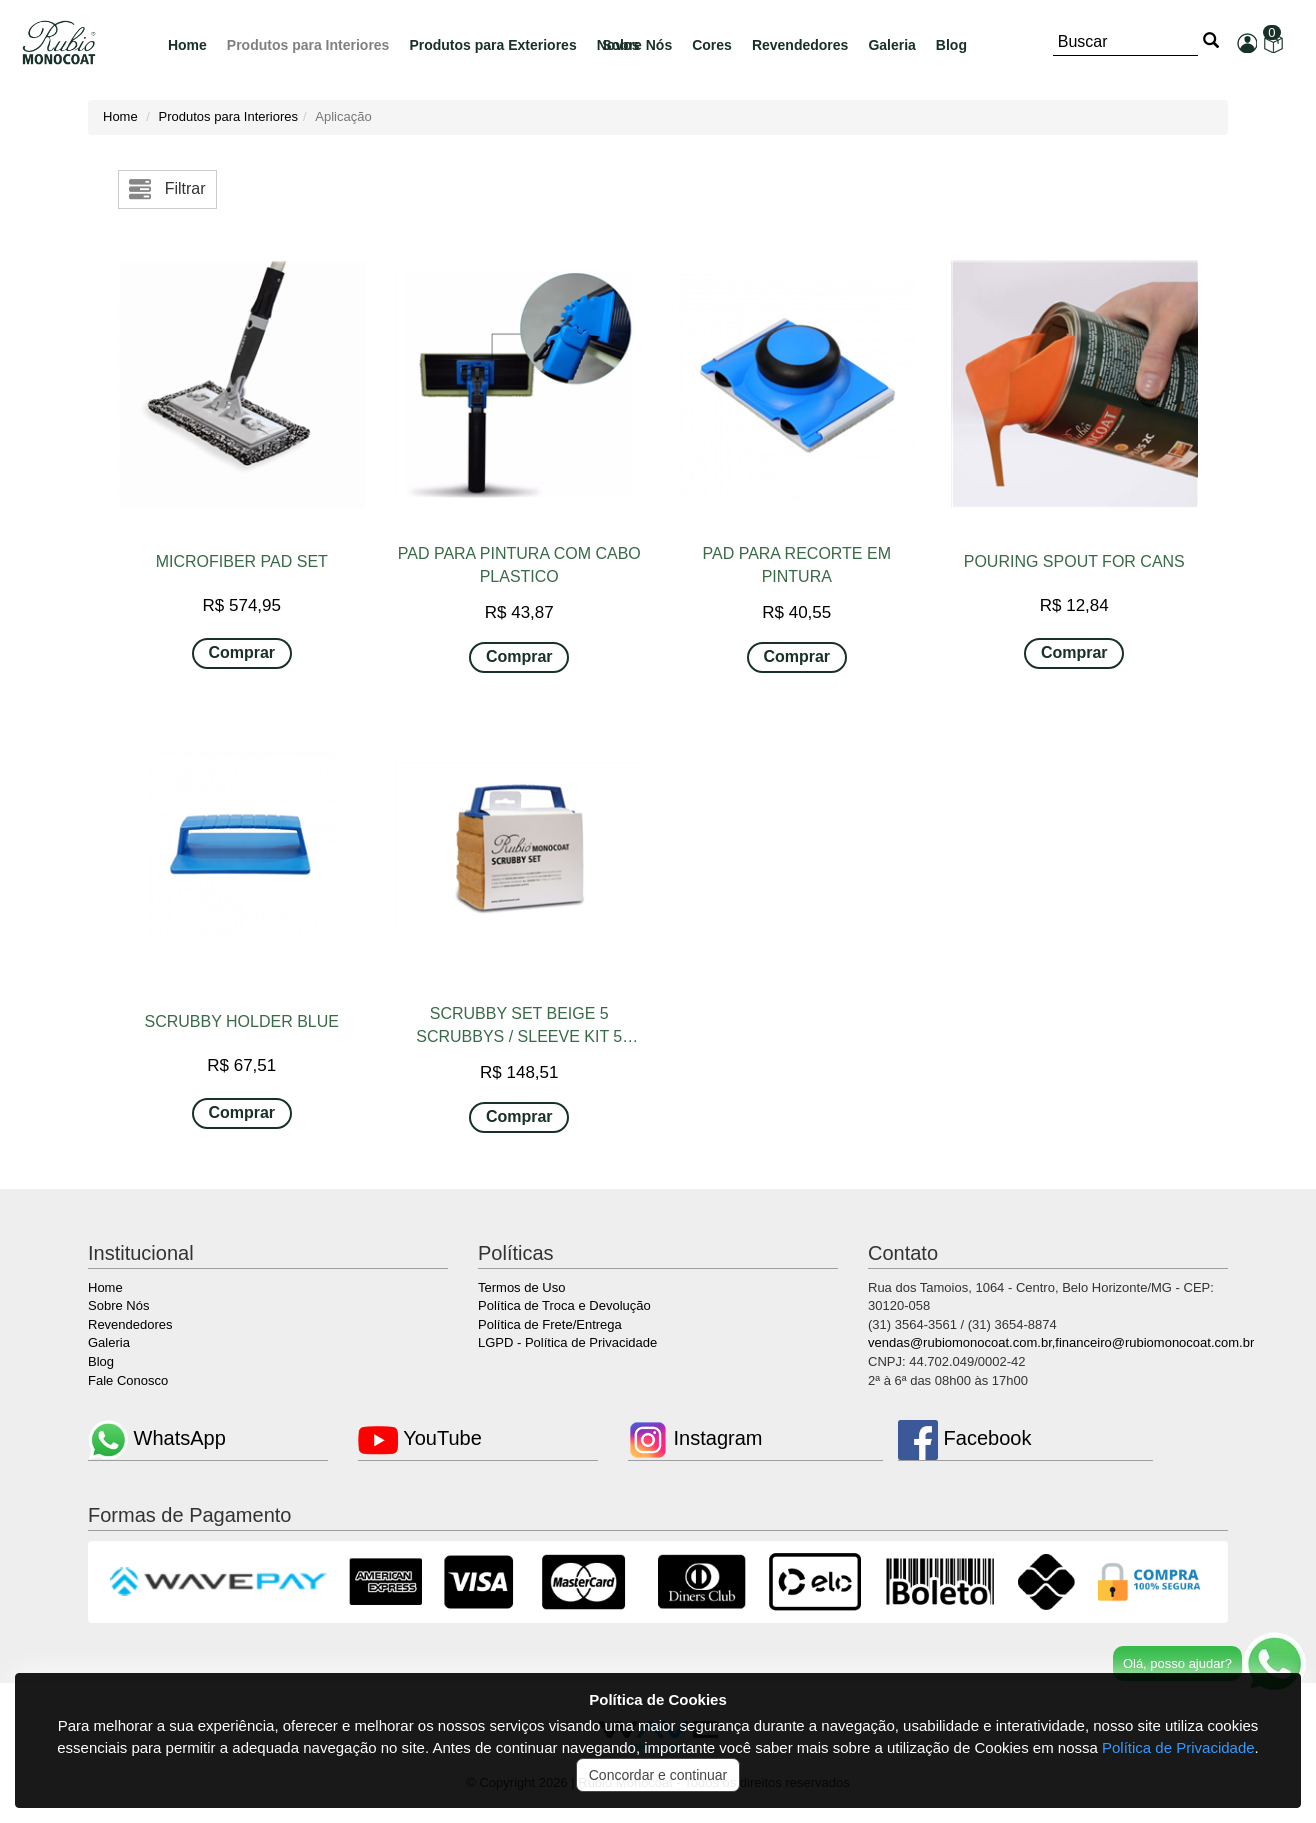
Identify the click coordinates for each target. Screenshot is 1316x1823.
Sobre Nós (118, 1305)
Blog (951, 45)
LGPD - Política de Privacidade (567, 1342)
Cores (712, 45)
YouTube (420, 1438)
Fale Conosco (128, 1380)
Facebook (964, 1438)
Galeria (891, 45)
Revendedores (800, 45)
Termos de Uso (521, 1287)
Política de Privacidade (1178, 1747)
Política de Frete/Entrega (550, 1324)
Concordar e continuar (658, 1775)
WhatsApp (157, 1438)
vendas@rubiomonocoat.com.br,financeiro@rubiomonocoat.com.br (1061, 1342)
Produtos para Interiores (308, 45)
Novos (618, 45)
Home (187, 45)
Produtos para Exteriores (492, 45)
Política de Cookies (658, 1699)
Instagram (695, 1438)
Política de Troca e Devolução (564, 1305)
